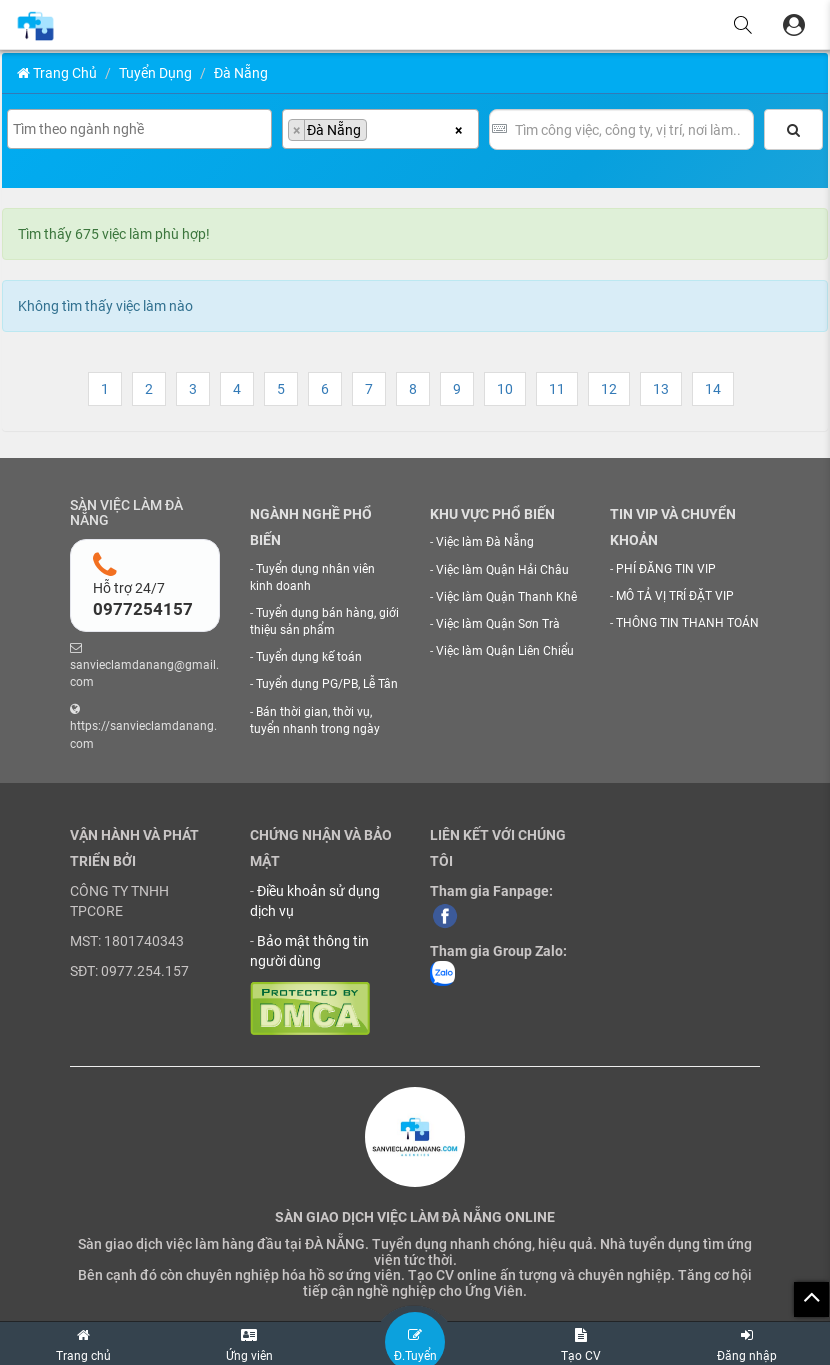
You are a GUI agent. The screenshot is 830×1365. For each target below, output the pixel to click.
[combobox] (139, 129)
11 (557, 389)
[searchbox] (142, 129)
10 (505, 389)
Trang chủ (57, 73)
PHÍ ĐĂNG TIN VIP (666, 569)
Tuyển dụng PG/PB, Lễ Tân (327, 684)
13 (661, 389)
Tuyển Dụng (155, 73)
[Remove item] (297, 130)
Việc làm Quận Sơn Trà (498, 624)
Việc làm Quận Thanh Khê (506, 597)
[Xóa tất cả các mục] (458, 129)
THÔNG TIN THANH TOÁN (687, 623)
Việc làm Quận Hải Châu (502, 570)
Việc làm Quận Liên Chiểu (505, 651)
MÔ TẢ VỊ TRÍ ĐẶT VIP (675, 596)
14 (713, 389)
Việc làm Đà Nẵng (485, 542)
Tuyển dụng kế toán (309, 657)
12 (609, 389)
